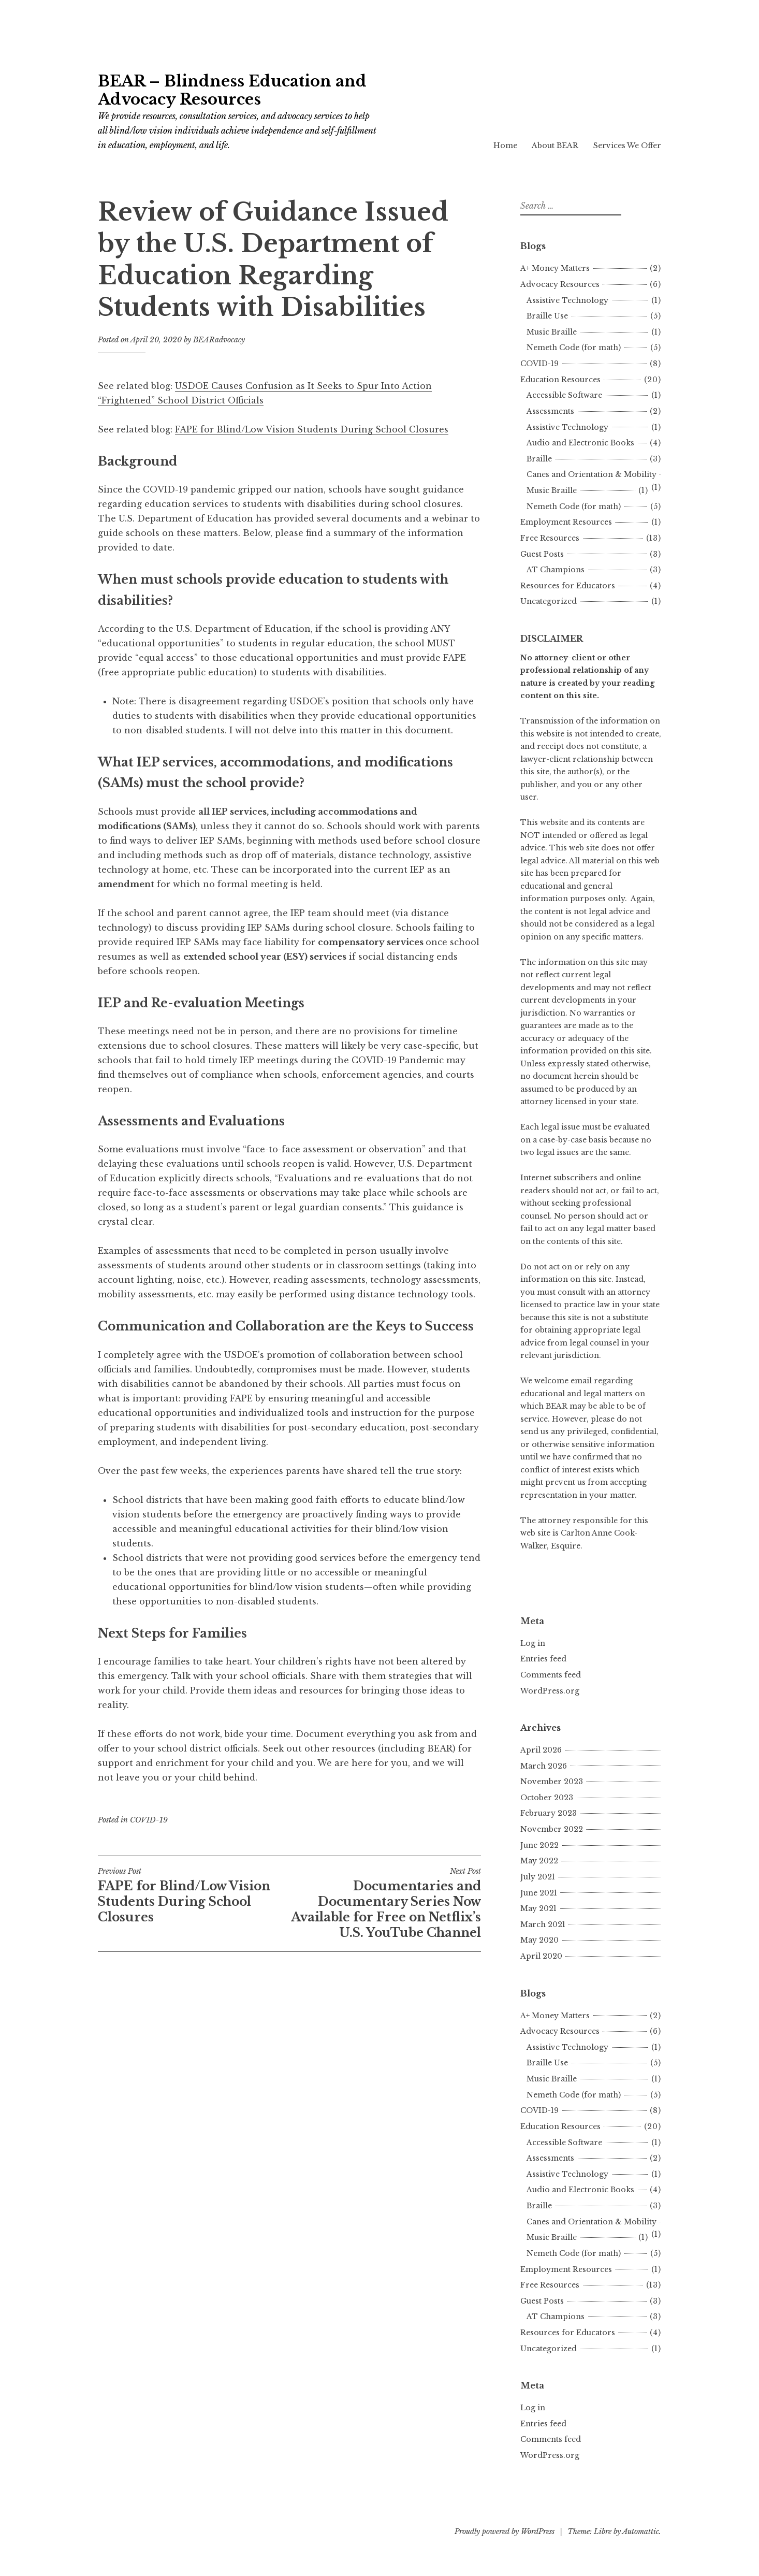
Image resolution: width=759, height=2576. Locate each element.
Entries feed (543, 1658)
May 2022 (539, 1860)
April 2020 (541, 1956)
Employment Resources (566, 522)
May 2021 (538, 1908)
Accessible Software (564, 395)
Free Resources (549, 538)
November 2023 (551, 1781)
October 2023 (546, 1797)
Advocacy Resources (560, 284)
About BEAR (555, 145)
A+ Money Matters (555, 268)
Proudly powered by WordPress (504, 2531)
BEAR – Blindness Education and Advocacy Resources (232, 90)
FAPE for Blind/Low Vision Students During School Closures (311, 429)
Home (505, 145)
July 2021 (537, 1877)
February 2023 (548, 1813)
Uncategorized (548, 601)
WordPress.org (549, 1691)
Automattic (640, 2531)
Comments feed (550, 1675)
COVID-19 (149, 1820)
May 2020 (539, 1940)
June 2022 (539, 1845)
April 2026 (541, 1750)
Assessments (550, 411)
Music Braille (552, 332)
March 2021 (542, 1924)
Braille (539, 459)
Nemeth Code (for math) (574, 347)
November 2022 (551, 1829)
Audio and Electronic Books (580, 442)
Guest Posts (542, 554)
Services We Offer (627, 145)
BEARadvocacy (219, 339)
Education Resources (560, 379)
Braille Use (547, 316)
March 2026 (543, 1766)
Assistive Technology (567, 300)
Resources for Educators (567, 585)
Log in (532, 1643)
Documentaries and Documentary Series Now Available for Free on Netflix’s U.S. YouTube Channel (385, 1903)
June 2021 (538, 1893)
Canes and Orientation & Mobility (591, 474)
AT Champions (556, 569)
